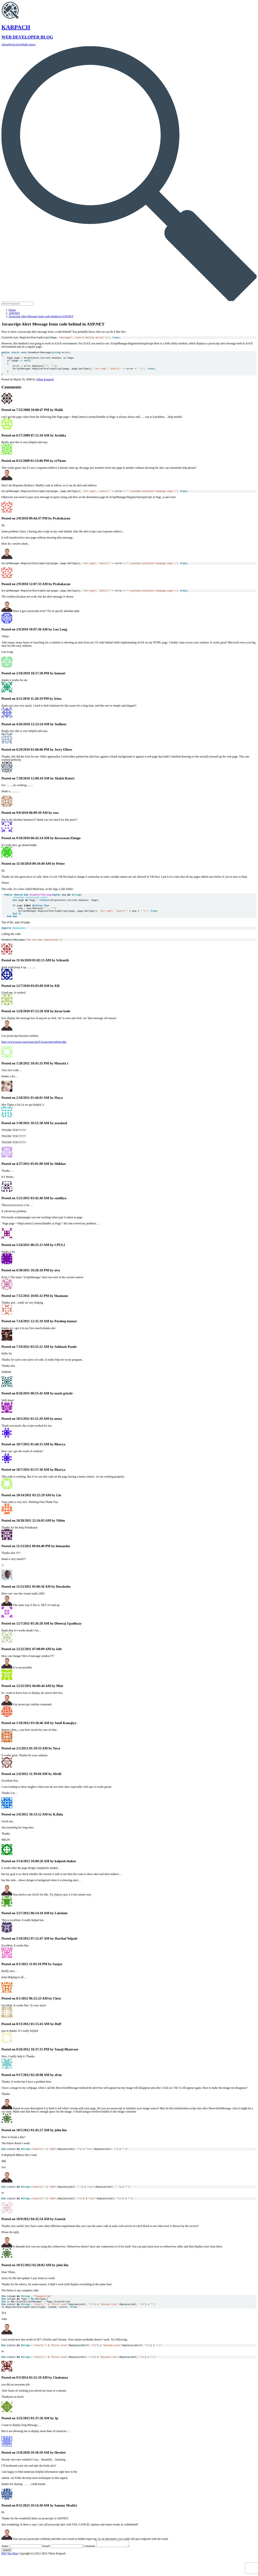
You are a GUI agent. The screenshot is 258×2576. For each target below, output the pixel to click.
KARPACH (15, 27)
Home (12, 309)
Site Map (12, 2572)
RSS (3, 2572)
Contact (31, 44)
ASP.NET (14, 313)
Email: (46, 2565)
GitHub (22, 44)
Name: (5, 2565)
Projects (13, 44)
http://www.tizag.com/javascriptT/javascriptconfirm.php (33, 1054)
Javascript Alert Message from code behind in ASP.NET (41, 316)
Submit (6, 2569)
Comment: (89, 2565)
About (5, 44)
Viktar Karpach (45, 384)
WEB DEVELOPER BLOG (27, 37)
